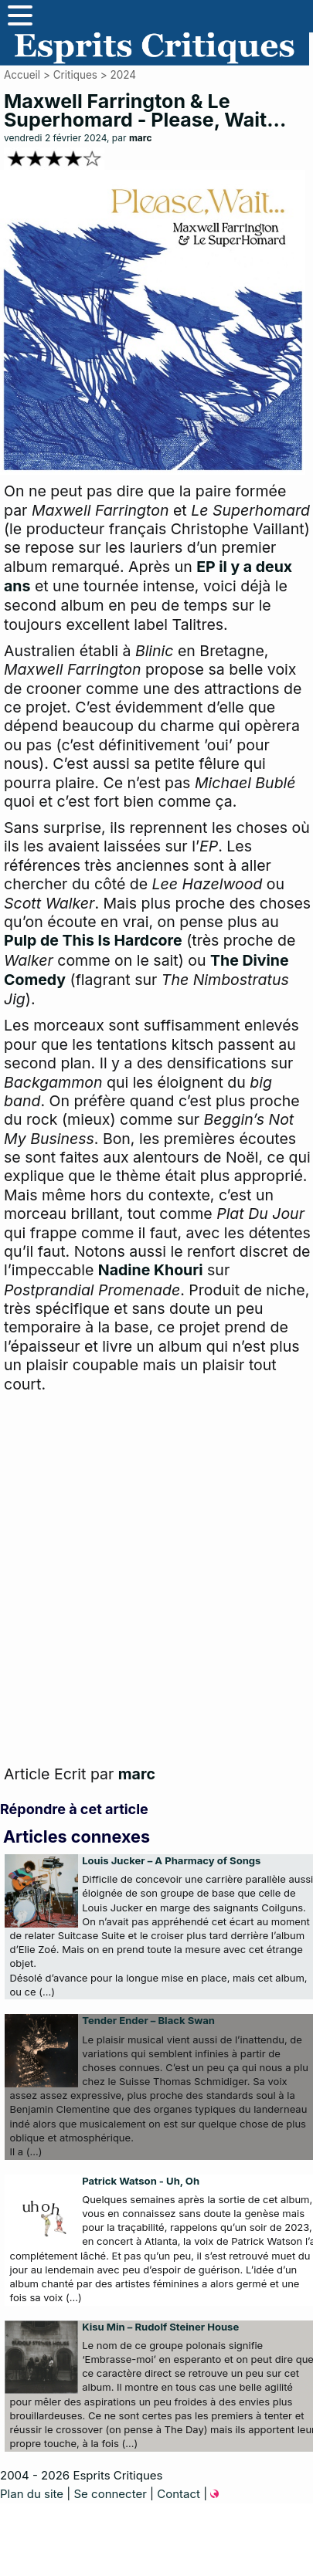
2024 (123, 75)
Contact (178, 2493)
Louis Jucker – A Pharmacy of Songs (171, 1860)
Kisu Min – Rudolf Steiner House (160, 2326)
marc (140, 138)
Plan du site (31, 2493)
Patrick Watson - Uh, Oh (140, 2181)
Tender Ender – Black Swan (148, 2020)
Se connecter (109, 2493)
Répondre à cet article (74, 1809)
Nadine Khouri (150, 1270)
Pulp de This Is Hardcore (93, 940)
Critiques (75, 75)
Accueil (22, 75)
